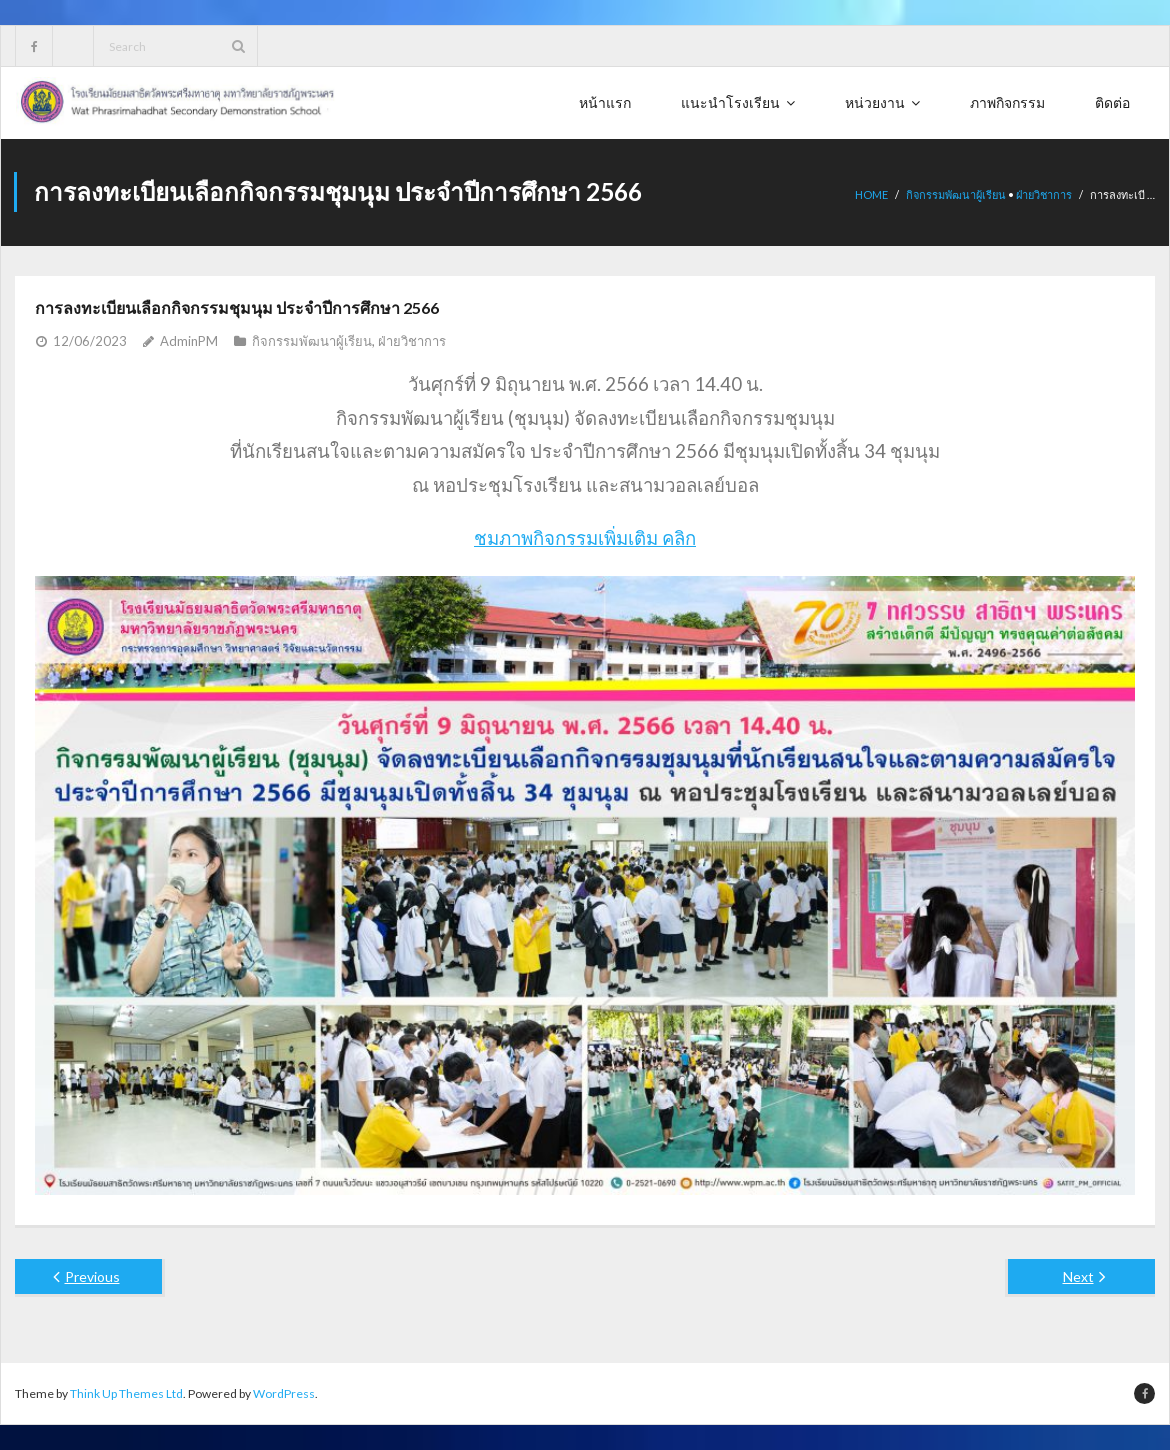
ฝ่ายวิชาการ (1044, 194)
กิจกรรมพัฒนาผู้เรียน (956, 194)
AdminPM (189, 340)
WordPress (284, 1392)
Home (871, 194)
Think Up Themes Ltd (126, 1392)
